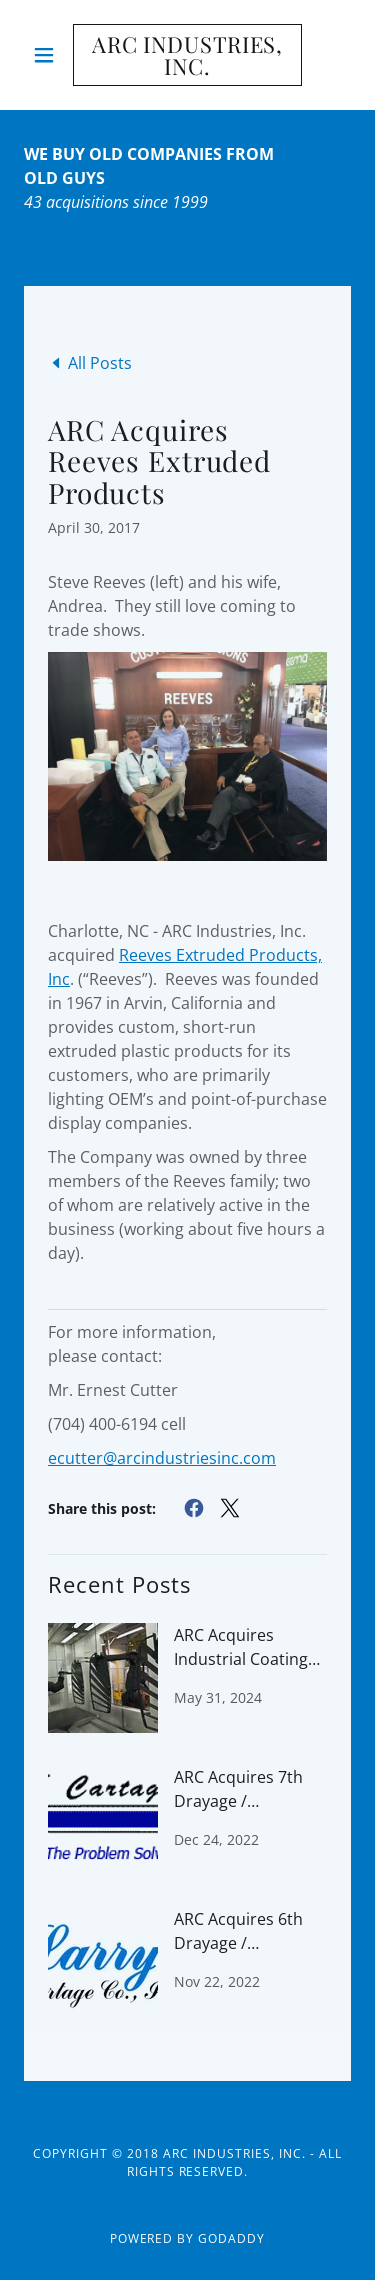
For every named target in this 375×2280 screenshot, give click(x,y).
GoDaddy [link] (231, 2238)
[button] (48, 55)
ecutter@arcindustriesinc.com (162, 1458)
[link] (187, 55)
